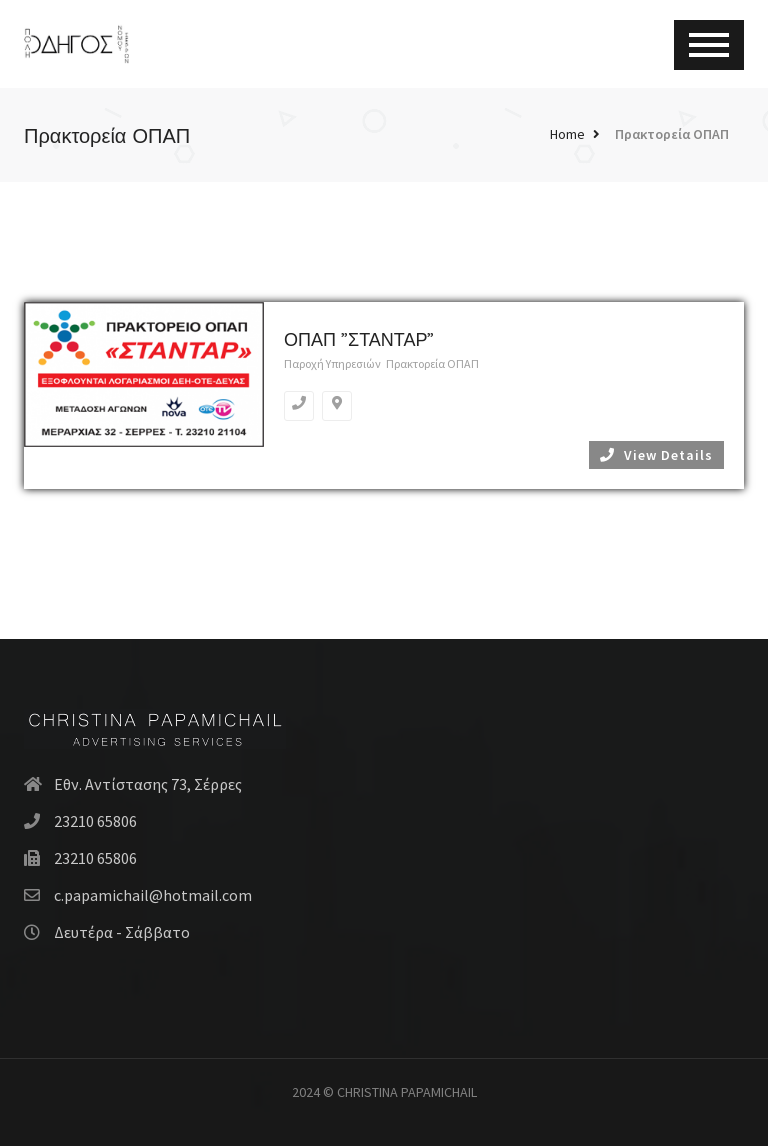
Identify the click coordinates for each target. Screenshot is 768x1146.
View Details (656, 455)
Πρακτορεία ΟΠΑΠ (672, 134)
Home (567, 134)
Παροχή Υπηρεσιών (332, 363)
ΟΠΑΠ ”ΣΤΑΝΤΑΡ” (359, 339)
